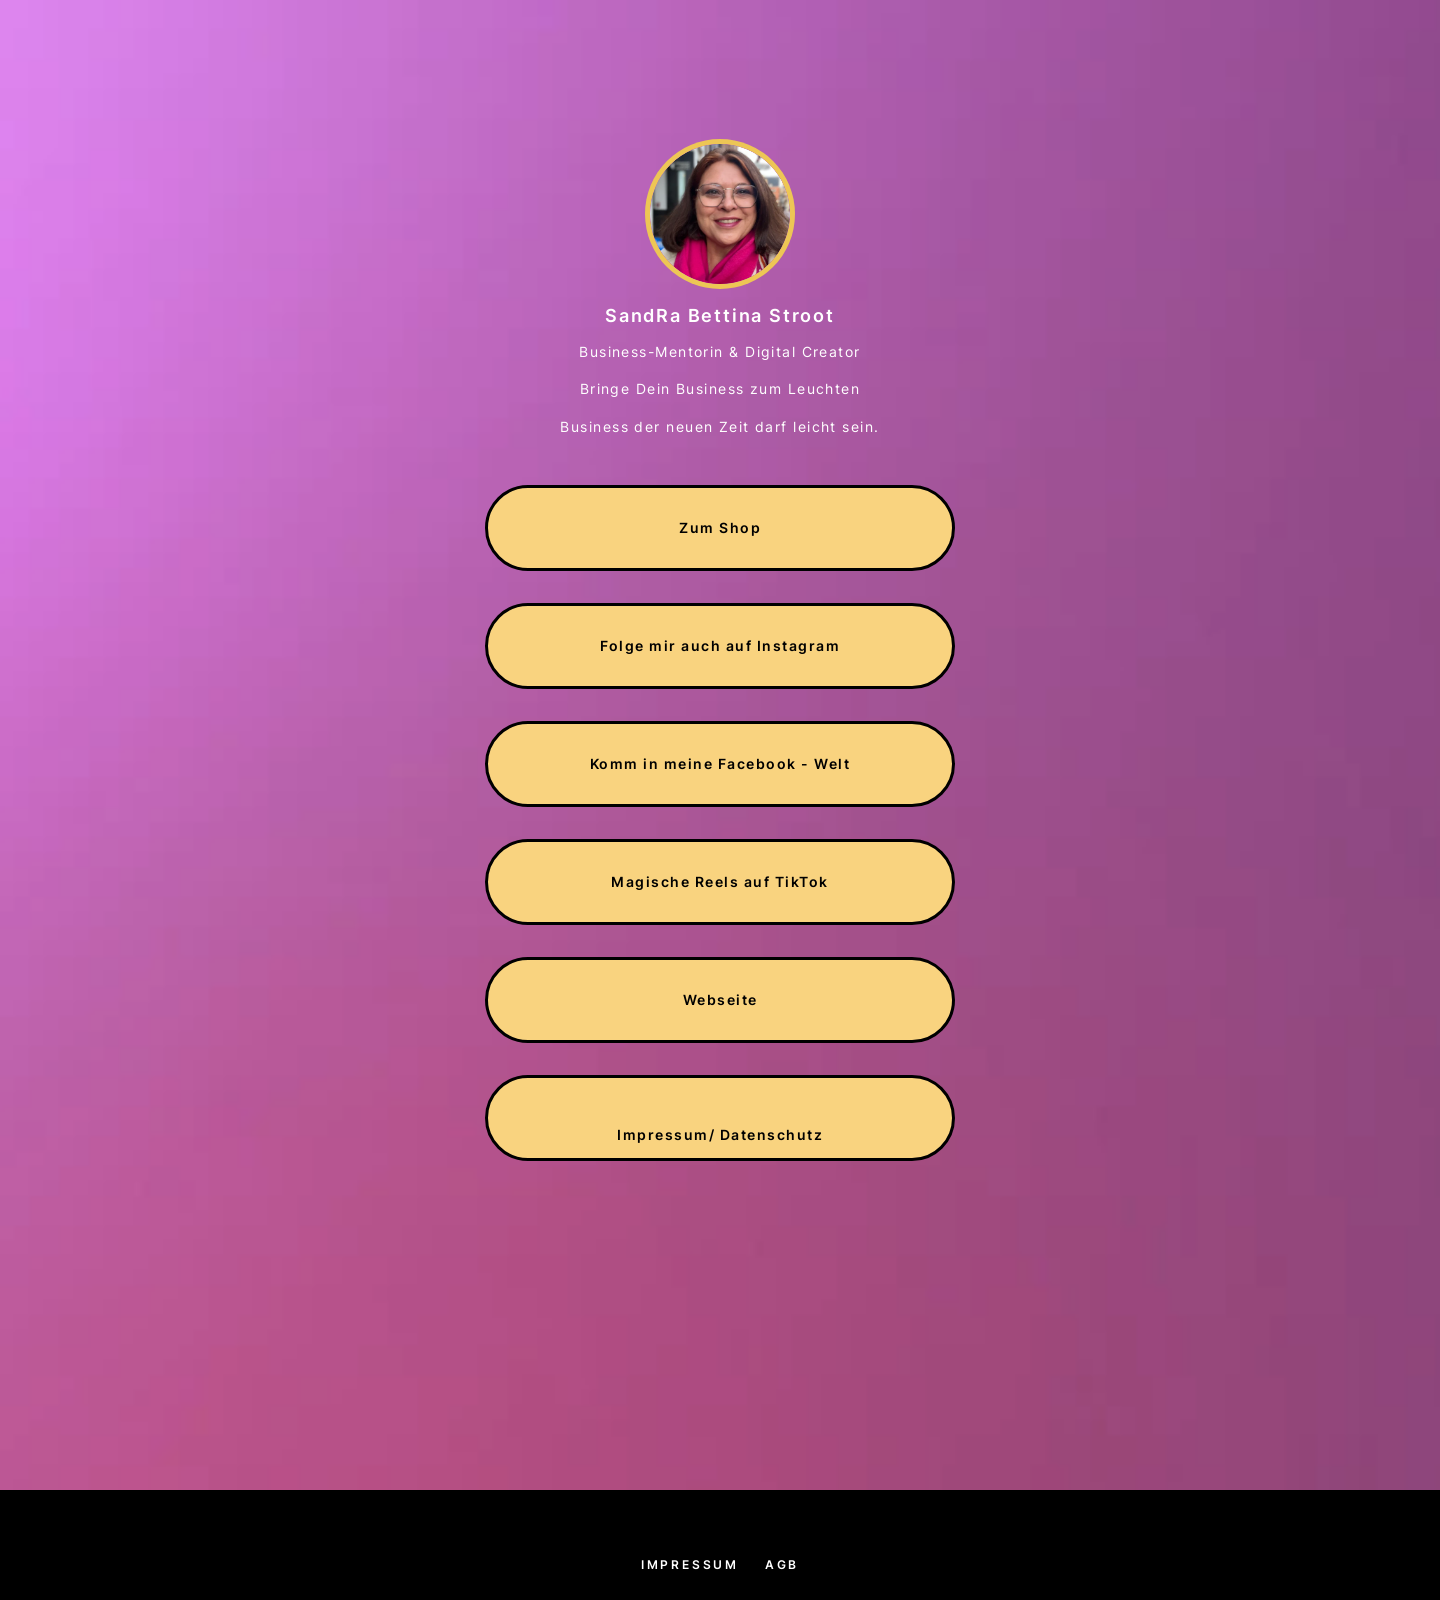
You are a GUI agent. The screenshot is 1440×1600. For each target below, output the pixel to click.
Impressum (690, 1564)
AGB (782, 1564)
